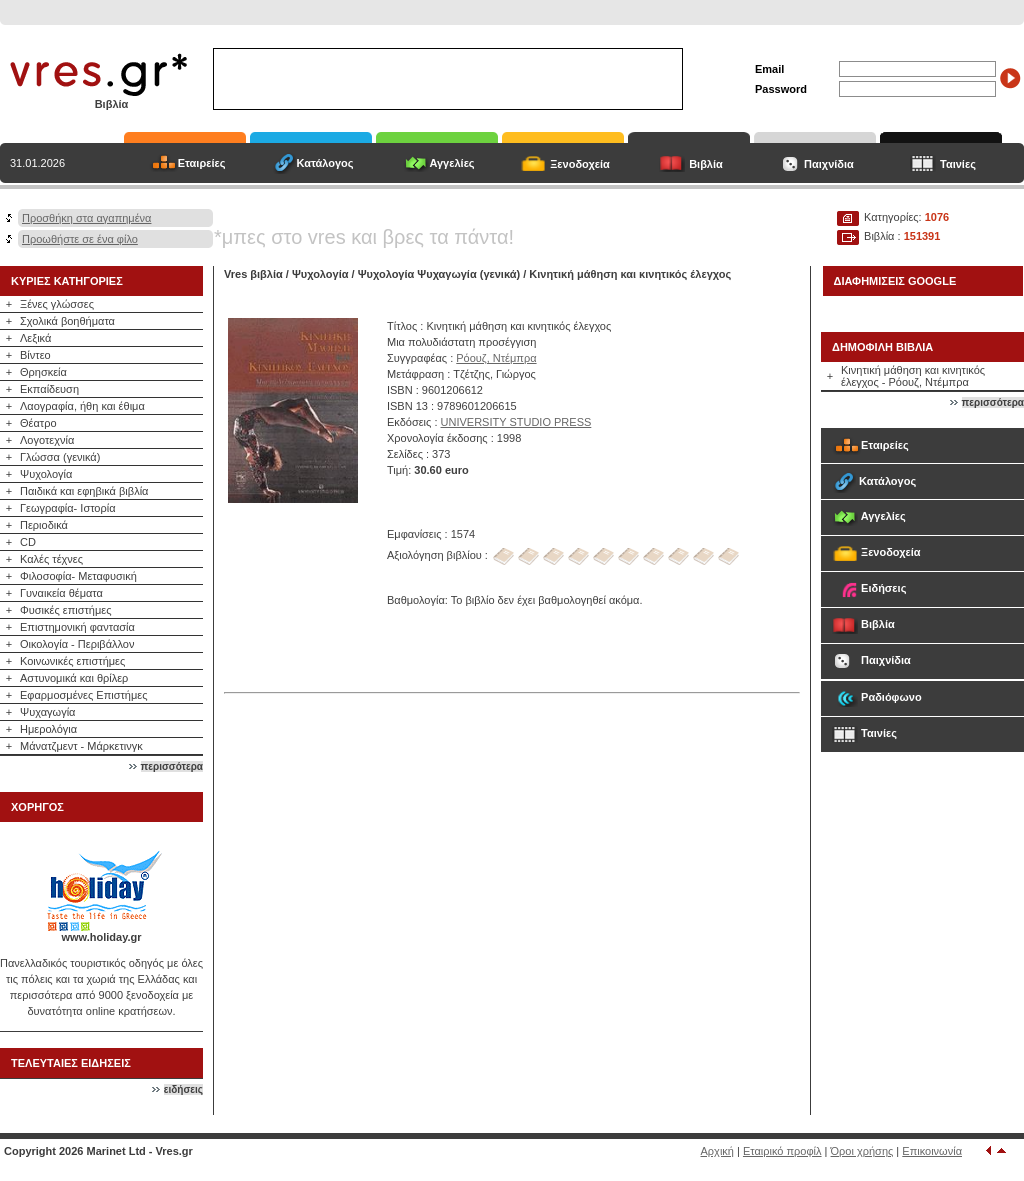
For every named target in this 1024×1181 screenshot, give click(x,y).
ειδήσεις (183, 1089)
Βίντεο (35, 355)
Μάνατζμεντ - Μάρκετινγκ (81, 746)
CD (28, 542)
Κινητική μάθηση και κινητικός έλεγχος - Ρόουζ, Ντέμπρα (913, 376)
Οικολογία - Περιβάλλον (77, 644)
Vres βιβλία (253, 274)
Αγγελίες (451, 163)
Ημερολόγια (48, 729)
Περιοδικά (44, 525)
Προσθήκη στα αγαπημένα (86, 218)
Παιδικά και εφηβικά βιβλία (84, 491)
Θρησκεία (43, 372)
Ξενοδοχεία (580, 164)
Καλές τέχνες (51, 559)
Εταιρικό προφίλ (782, 1151)
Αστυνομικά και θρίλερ (74, 678)
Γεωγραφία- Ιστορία (68, 508)
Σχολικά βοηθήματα (67, 321)
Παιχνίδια (829, 164)
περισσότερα (172, 766)
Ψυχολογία (46, 474)
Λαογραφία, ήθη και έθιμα (82, 406)
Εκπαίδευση (49, 389)
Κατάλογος (324, 163)
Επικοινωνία (932, 1151)
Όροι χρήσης (862, 1151)
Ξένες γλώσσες (57, 304)
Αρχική (717, 1151)
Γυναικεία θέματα (61, 593)
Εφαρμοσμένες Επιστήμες (84, 695)
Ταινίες (958, 164)
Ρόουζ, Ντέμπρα (496, 358)
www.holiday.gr (101, 937)
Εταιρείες (202, 163)
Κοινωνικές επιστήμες (72, 661)
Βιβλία (706, 164)
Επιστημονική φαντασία (77, 627)
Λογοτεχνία (47, 440)
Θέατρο (38, 423)
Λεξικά (35, 338)
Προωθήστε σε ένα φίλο (80, 239)
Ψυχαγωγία (47, 712)
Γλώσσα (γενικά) (60, 457)
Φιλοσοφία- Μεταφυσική (78, 576)
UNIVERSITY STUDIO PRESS (516, 422)
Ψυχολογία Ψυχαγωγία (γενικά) (439, 274)
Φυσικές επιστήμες (66, 610)
